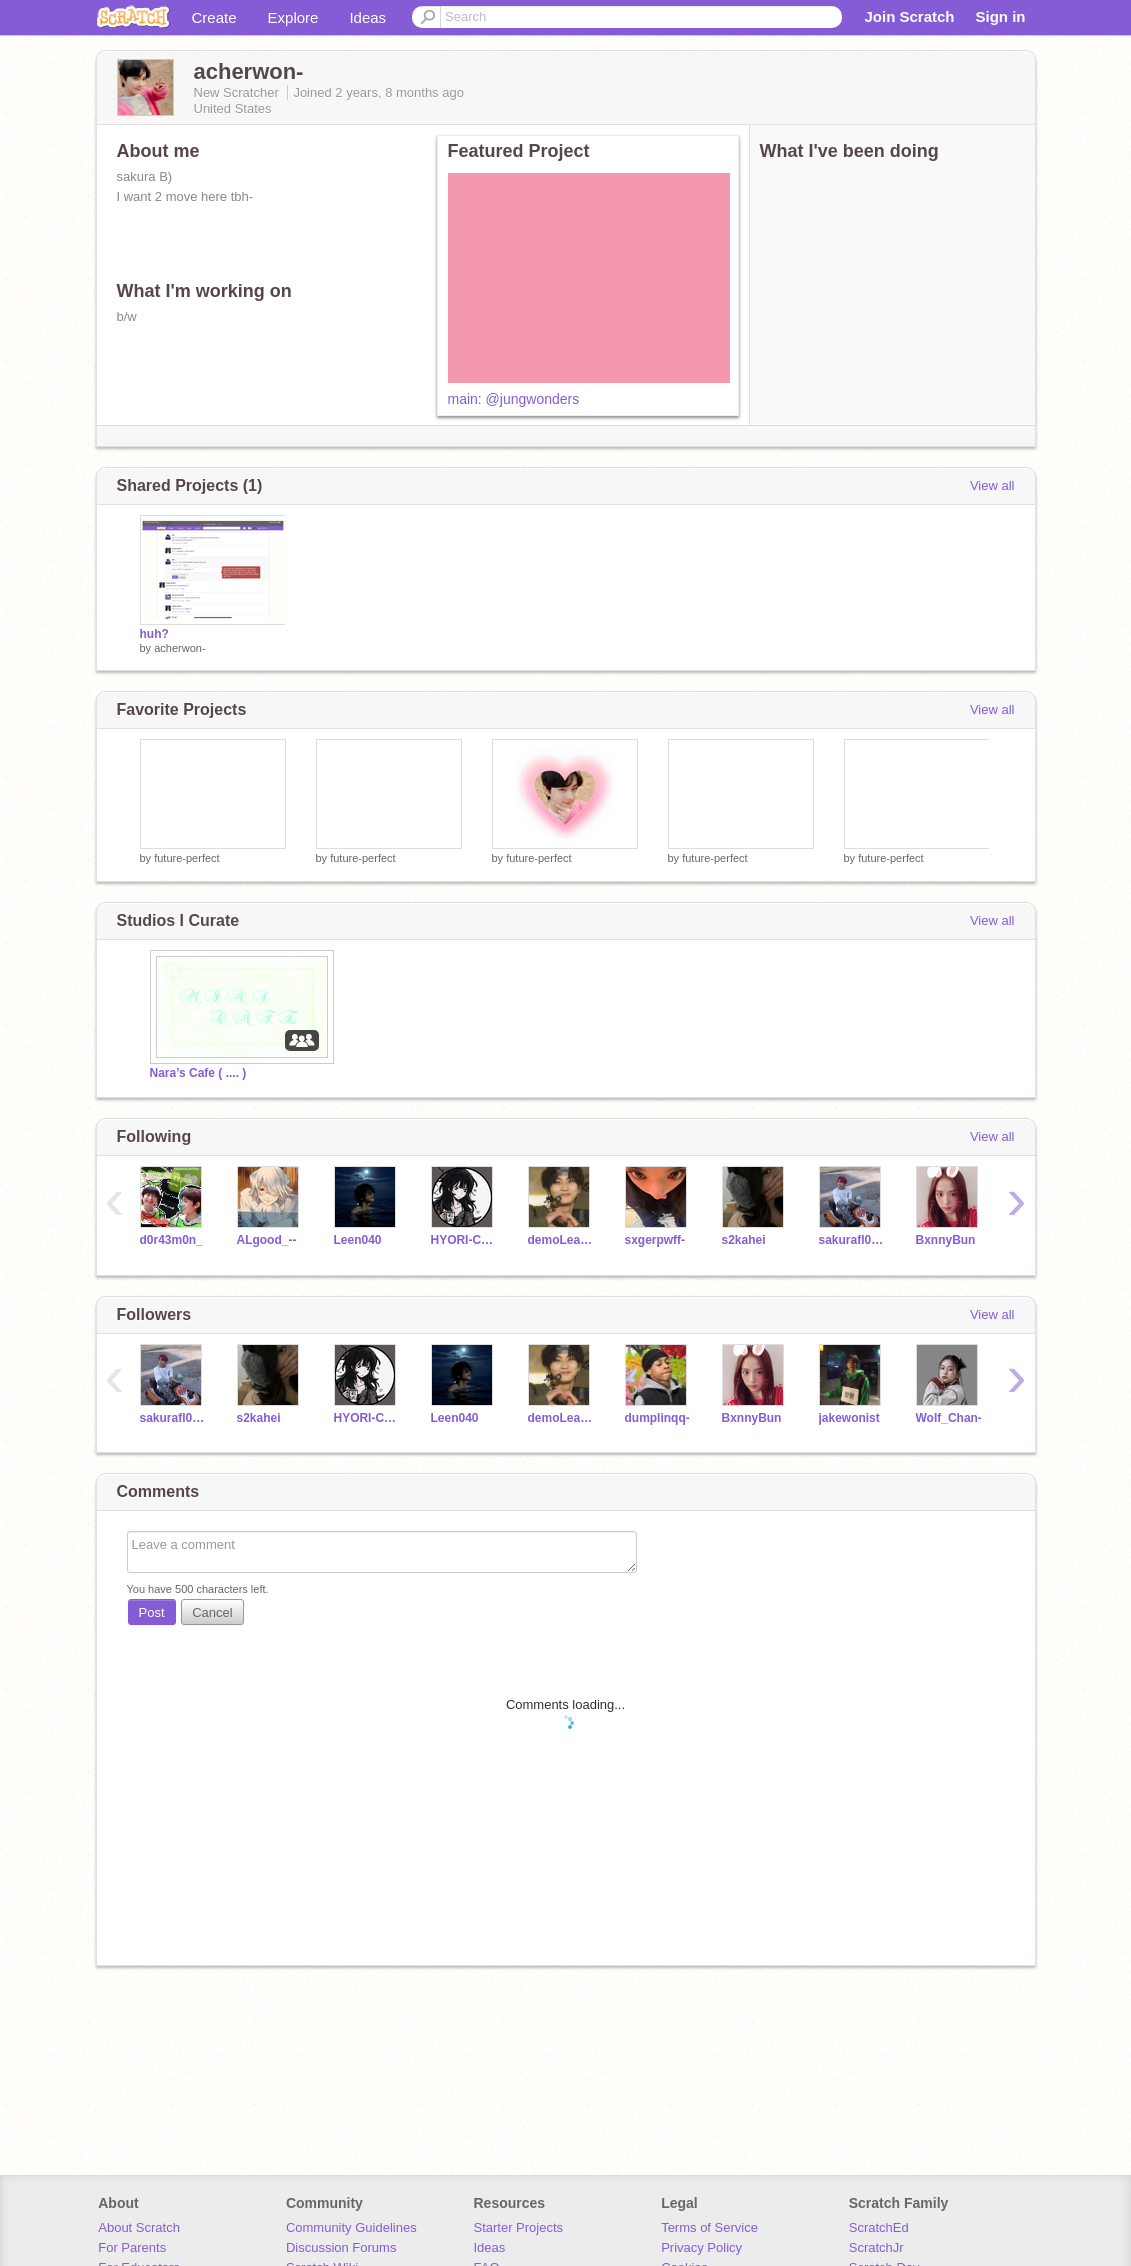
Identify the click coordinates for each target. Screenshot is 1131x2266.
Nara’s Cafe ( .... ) (198, 1073)
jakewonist (849, 1418)
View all (992, 485)
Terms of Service (709, 2227)
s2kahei (744, 1240)
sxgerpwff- (655, 1240)
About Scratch (139, 2227)
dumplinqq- (657, 1418)
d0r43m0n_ (171, 1240)
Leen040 (358, 1240)
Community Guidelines (351, 2227)
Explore (293, 17)
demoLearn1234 (561, 1240)
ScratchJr (876, 2247)
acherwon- (179, 648)
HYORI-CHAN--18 (464, 1240)
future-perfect (186, 858)
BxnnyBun (946, 1240)
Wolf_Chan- (949, 1418)
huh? (154, 634)
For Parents (132, 2247)
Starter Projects (519, 2227)
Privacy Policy (701, 2247)
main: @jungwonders (514, 399)
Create (214, 17)
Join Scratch (909, 16)
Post (152, 1612)
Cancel (212, 1612)
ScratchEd (879, 2227)
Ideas (367, 17)
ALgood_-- (267, 1240)
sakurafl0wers (852, 1240)
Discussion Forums (341, 2247)
